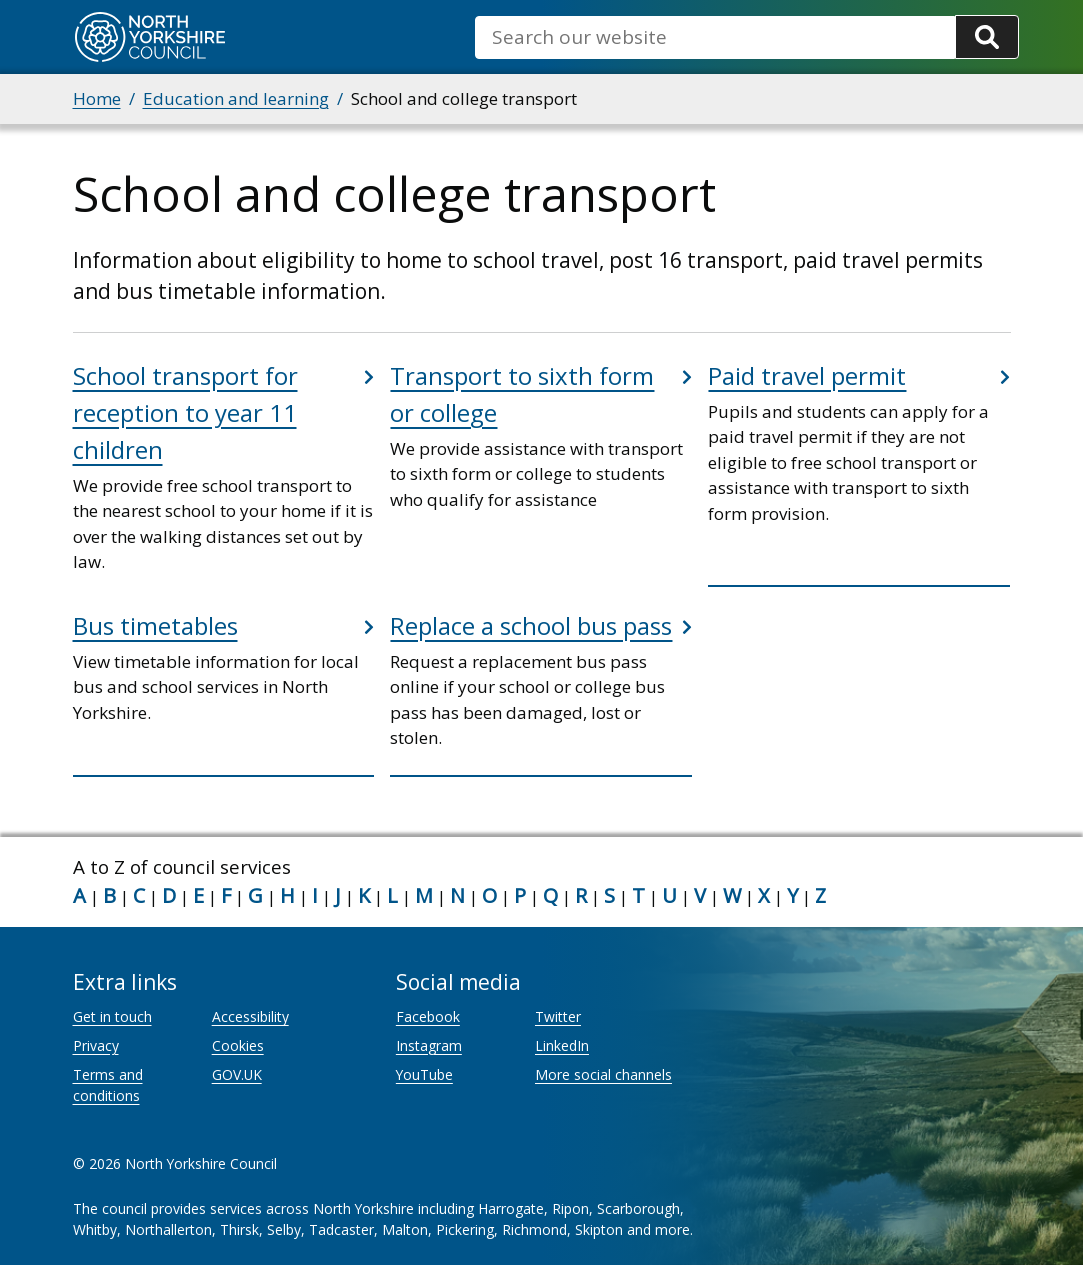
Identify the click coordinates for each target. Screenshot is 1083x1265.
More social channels (603, 1074)
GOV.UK (237, 1074)
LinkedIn (562, 1045)
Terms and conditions (108, 1085)
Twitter (558, 1016)
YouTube (424, 1074)
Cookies (238, 1045)
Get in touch (112, 1016)
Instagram (429, 1045)
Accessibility (250, 1016)
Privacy (96, 1045)
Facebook (428, 1016)
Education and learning (236, 98)
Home (97, 98)
